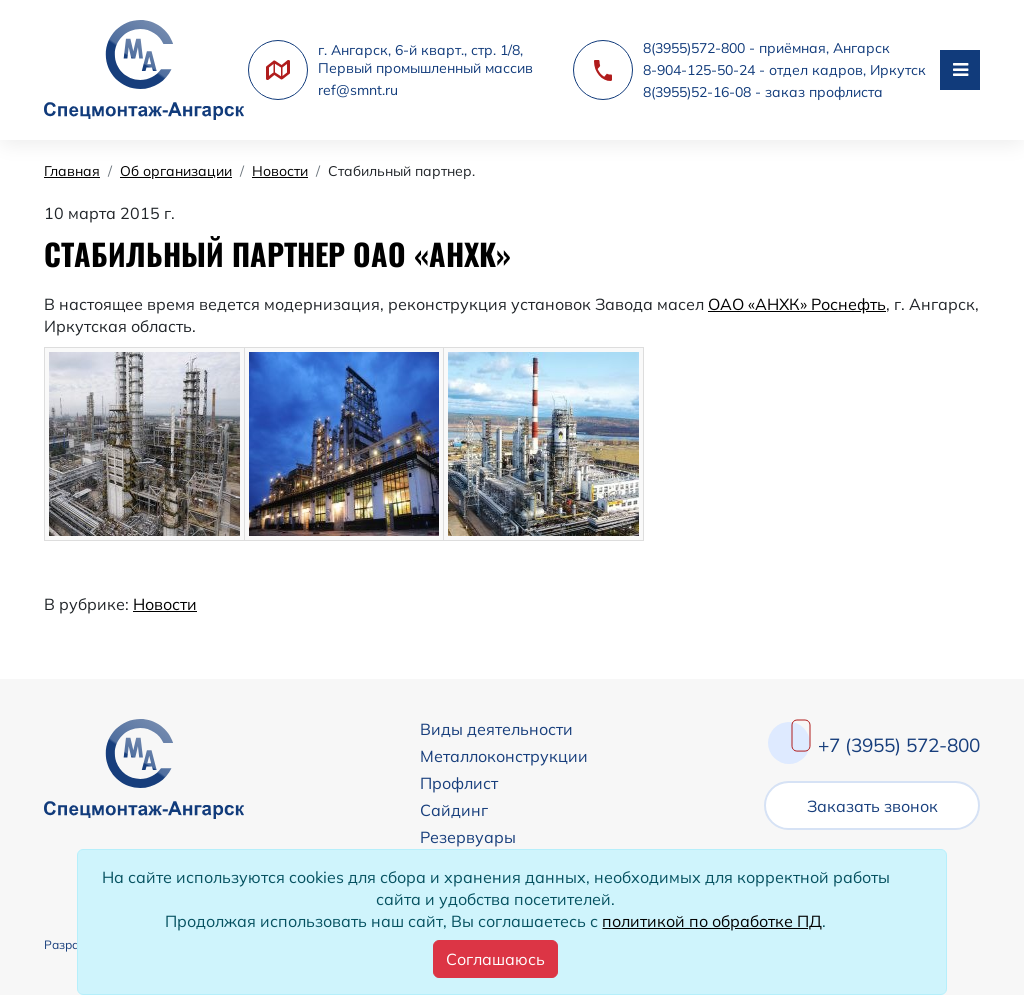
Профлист (459, 783)
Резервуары (468, 837)
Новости (165, 604)
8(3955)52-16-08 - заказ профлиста (763, 92)
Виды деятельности (496, 729)
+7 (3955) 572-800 (899, 745)
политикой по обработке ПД (712, 921)
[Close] (495, 959)
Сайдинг (454, 810)
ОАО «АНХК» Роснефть (797, 304)
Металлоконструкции (504, 756)
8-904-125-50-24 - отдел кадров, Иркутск (784, 70)
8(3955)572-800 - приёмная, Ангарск (766, 48)
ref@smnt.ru (358, 90)
